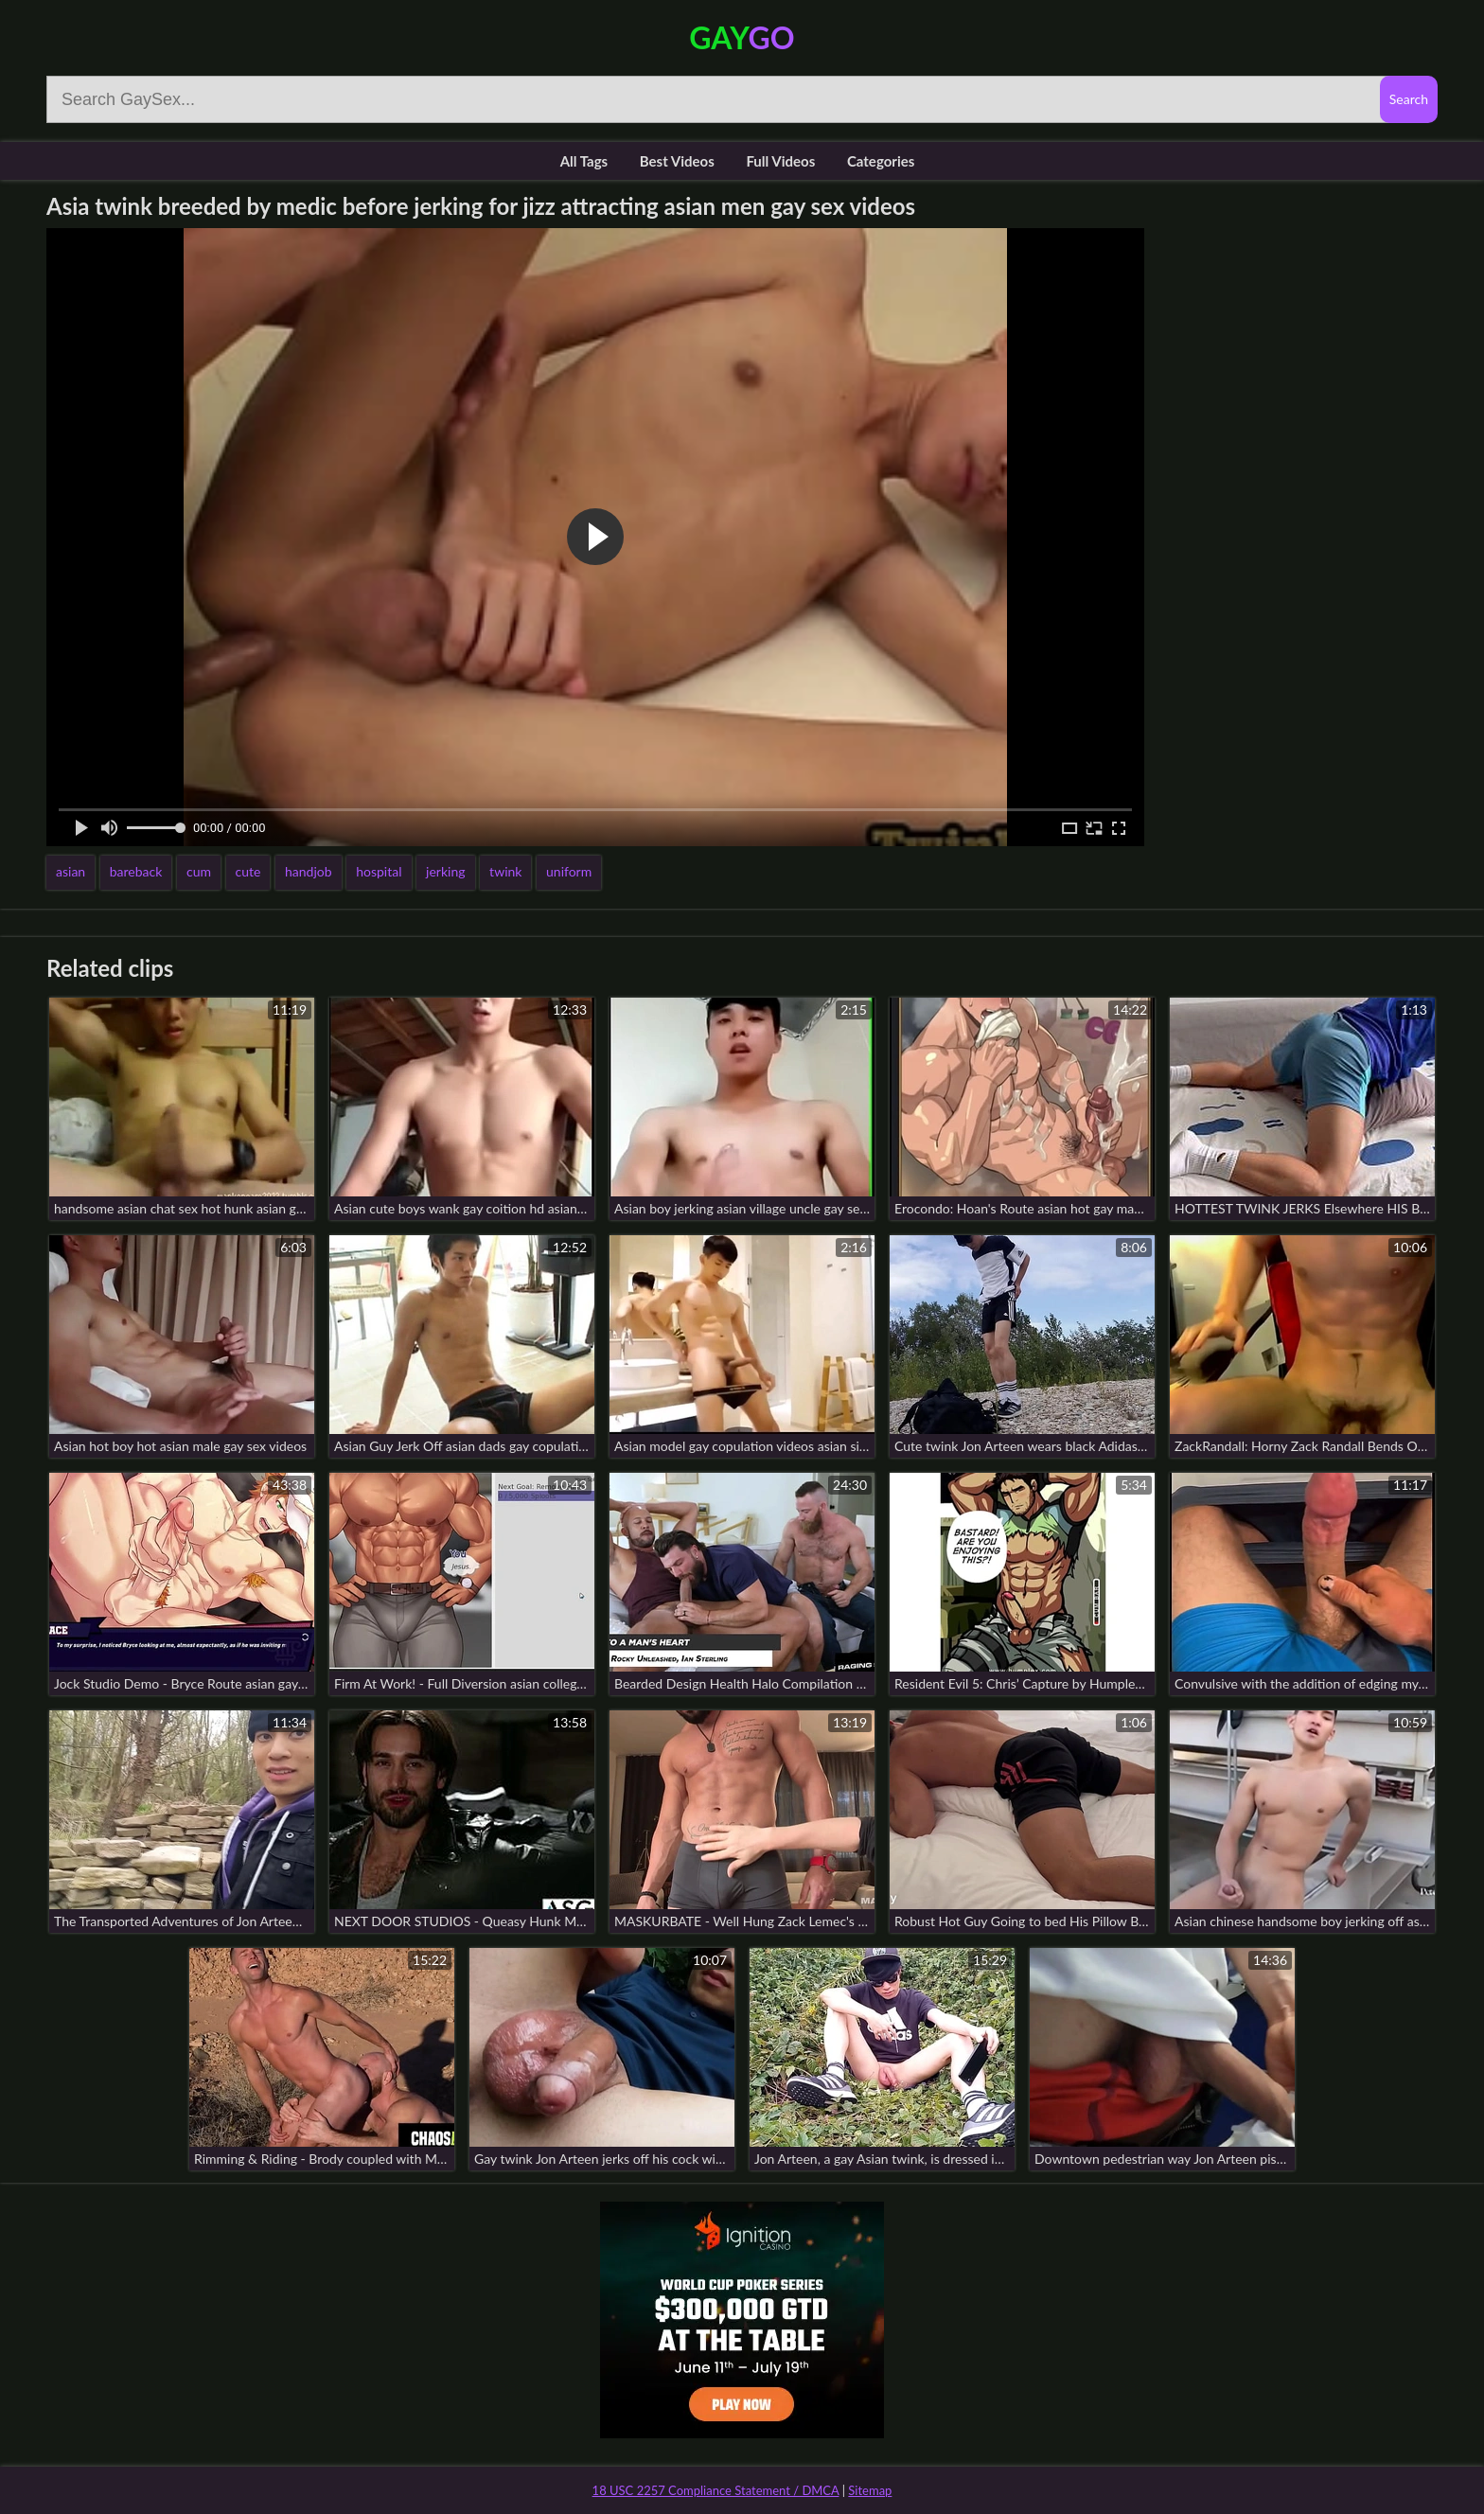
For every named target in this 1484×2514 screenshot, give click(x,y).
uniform (569, 871)
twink (505, 871)
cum (198, 871)
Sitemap (870, 2490)
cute (248, 871)
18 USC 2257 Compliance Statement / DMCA (715, 2490)
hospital (378, 871)
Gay (741, 37)
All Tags (584, 160)
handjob (308, 871)
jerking (445, 871)
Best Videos (677, 160)
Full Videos (780, 160)
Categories (880, 160)
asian (70, 871)
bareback (136, 871)
